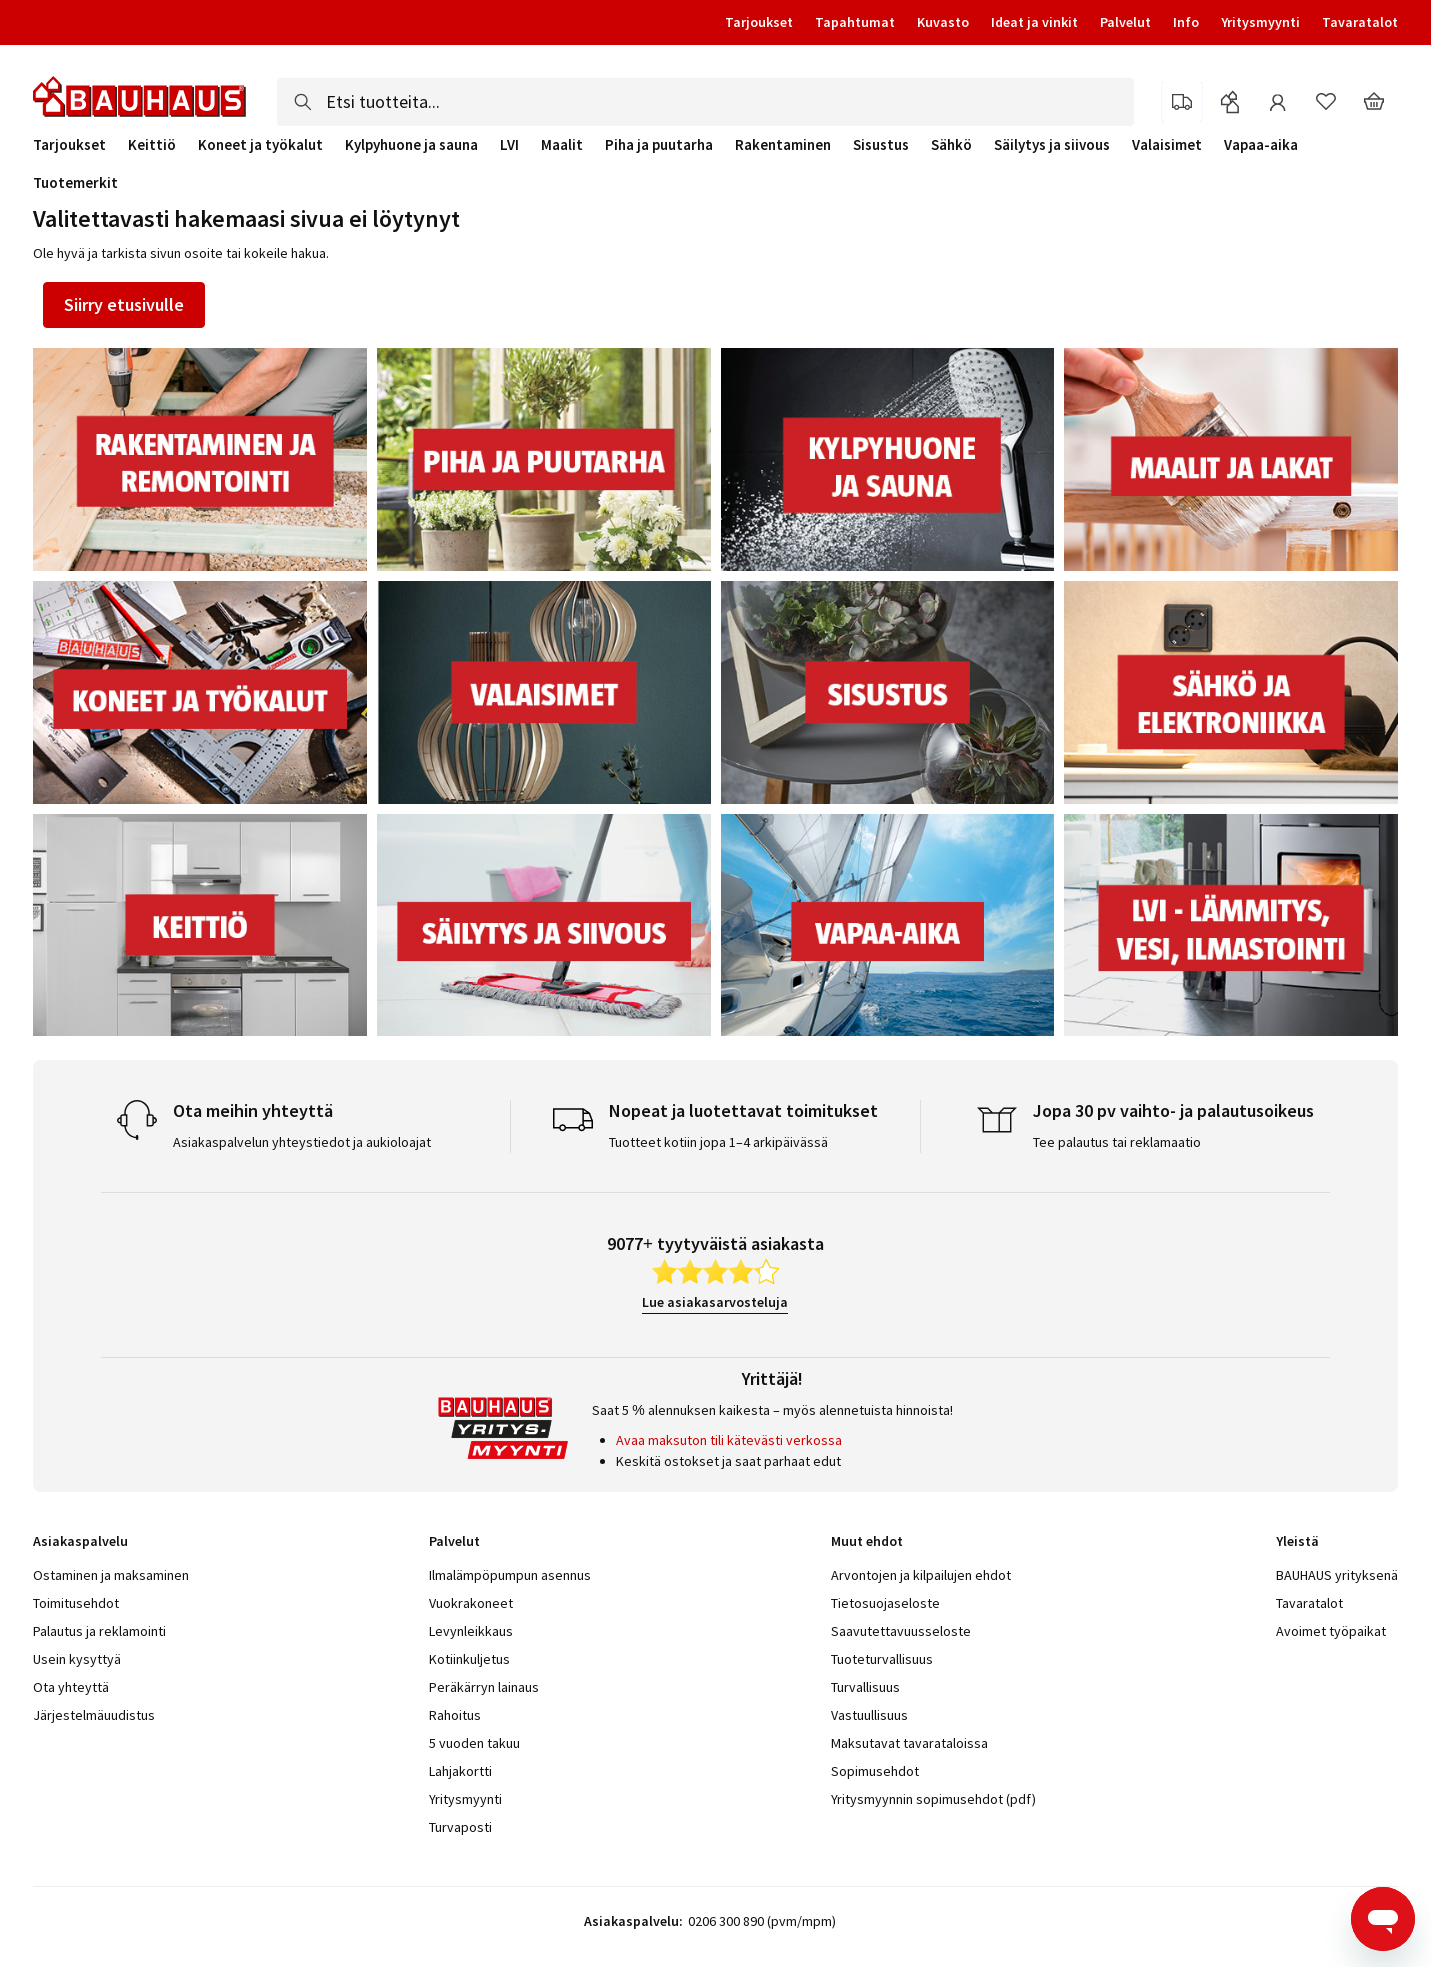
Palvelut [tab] (454, 1541)
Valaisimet (1167, 145)
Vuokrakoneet (471, 1603)
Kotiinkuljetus (469, 1659)
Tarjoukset (759, 22)
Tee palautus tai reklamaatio (1117, 1142)
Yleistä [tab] (1297, 1541)
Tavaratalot (1360, 22)
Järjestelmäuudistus (94, 1715)
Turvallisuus (865, 1687)
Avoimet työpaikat (1331, 1631)
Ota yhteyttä (71, 1687)
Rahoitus (455, 1715)
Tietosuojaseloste (885, 1603)
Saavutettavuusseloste (901, 1631)
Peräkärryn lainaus (484, 1687)
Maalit (562, 145)
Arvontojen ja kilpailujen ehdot (921, 1575)
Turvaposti (460, 1827)
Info (1186, 22)
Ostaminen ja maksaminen (111, 1575)
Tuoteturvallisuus (882, 1659)
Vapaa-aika (1261, 145)
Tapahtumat (855, 22)
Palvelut (1125, 22)
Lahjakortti (460, 1771)
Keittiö (152, 145)
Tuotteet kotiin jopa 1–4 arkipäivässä (718, 1142)
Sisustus (881, 145)
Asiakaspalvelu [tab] (80, 1541)
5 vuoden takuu (474, 1743)
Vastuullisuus (869, 1715)
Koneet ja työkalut (260, 145)
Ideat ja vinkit (1034, 22)
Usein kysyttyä (77, 1659)
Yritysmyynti (1260, 22)
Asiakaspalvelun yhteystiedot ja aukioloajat (302, 1142)
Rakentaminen (783, 145)
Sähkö (951, 145)
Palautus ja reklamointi (99, 1631)
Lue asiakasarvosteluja (715, 1302)
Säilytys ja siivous (1052, 145)
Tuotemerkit (75, 182)
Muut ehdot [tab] (867, 1541)
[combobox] (705, 102)
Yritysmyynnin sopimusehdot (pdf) (933, 1799)
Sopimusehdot (875, 1771)
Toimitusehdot (76, 1603)
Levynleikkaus (471, 1631)
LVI (509, 145)
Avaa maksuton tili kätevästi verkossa (729, 1440)
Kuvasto (943, 22)
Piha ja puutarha (659, 145)
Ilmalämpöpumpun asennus (510, 1575)
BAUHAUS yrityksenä (1337, 1575)
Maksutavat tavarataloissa (909, 1743)
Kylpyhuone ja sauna (411, 145)
